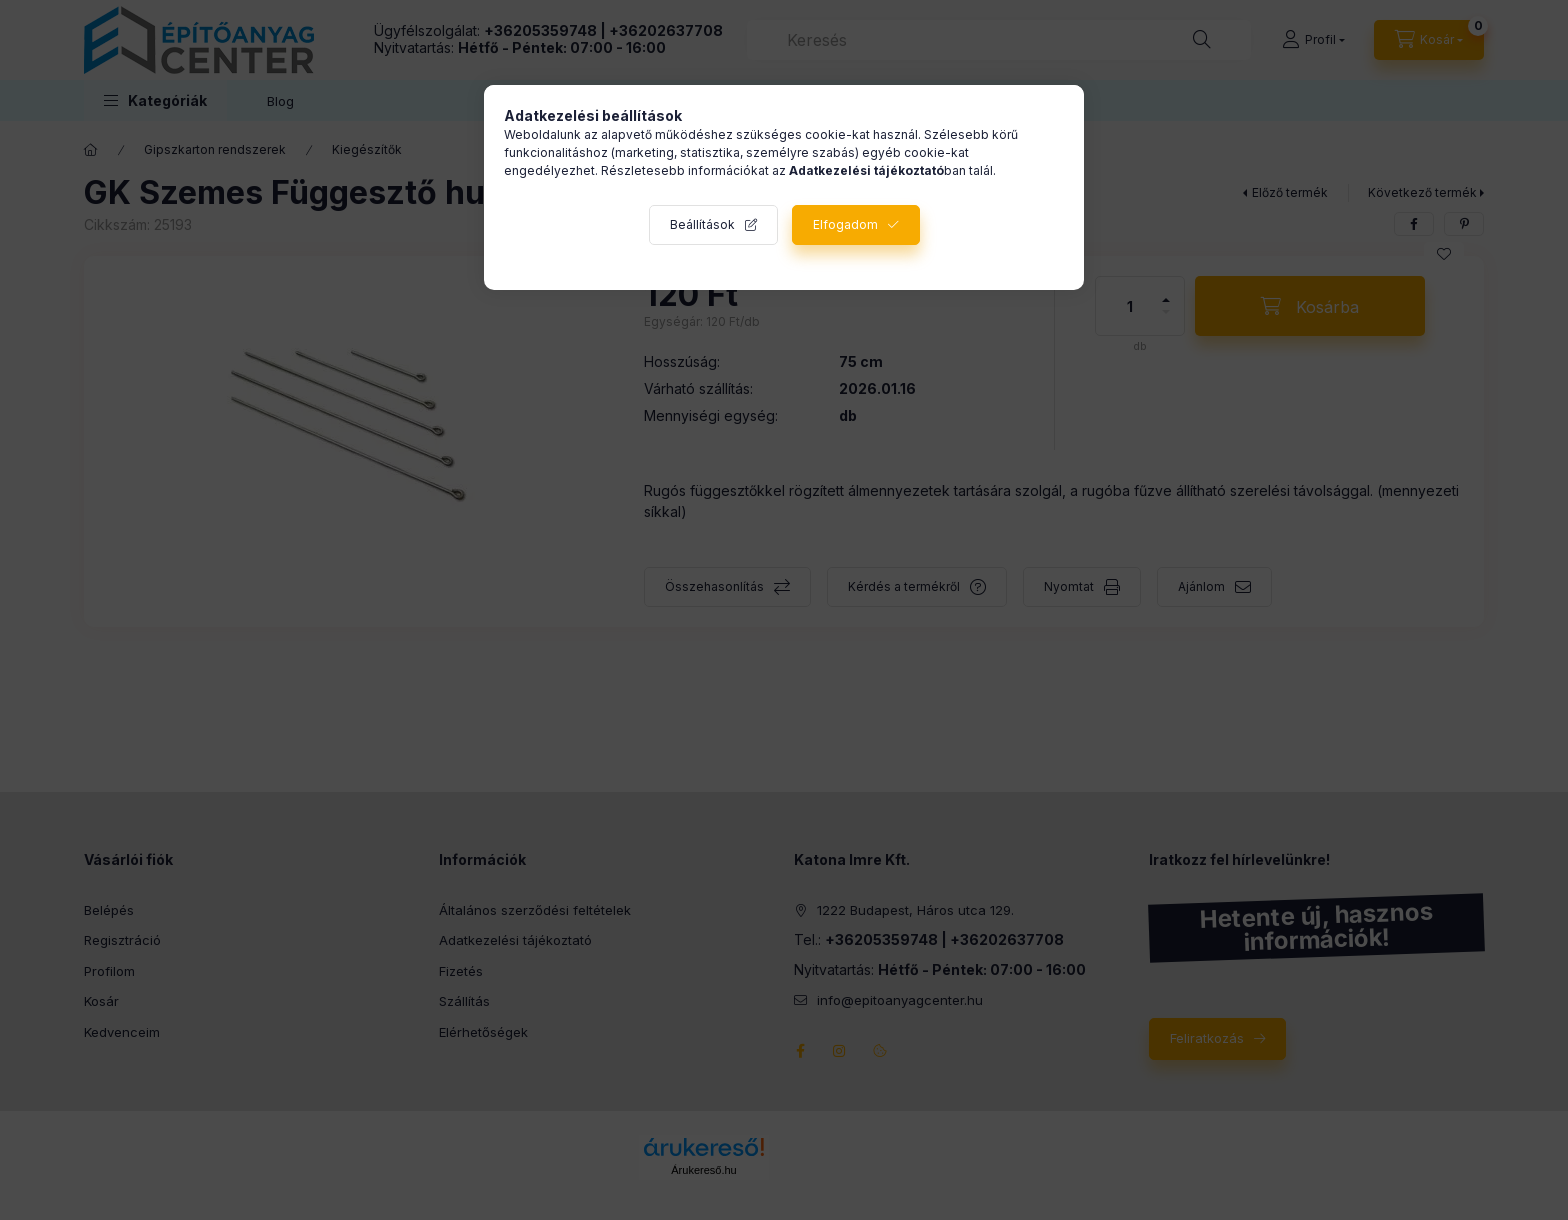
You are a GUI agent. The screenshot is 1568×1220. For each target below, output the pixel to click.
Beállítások (702, 224)
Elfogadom (845, 224)
